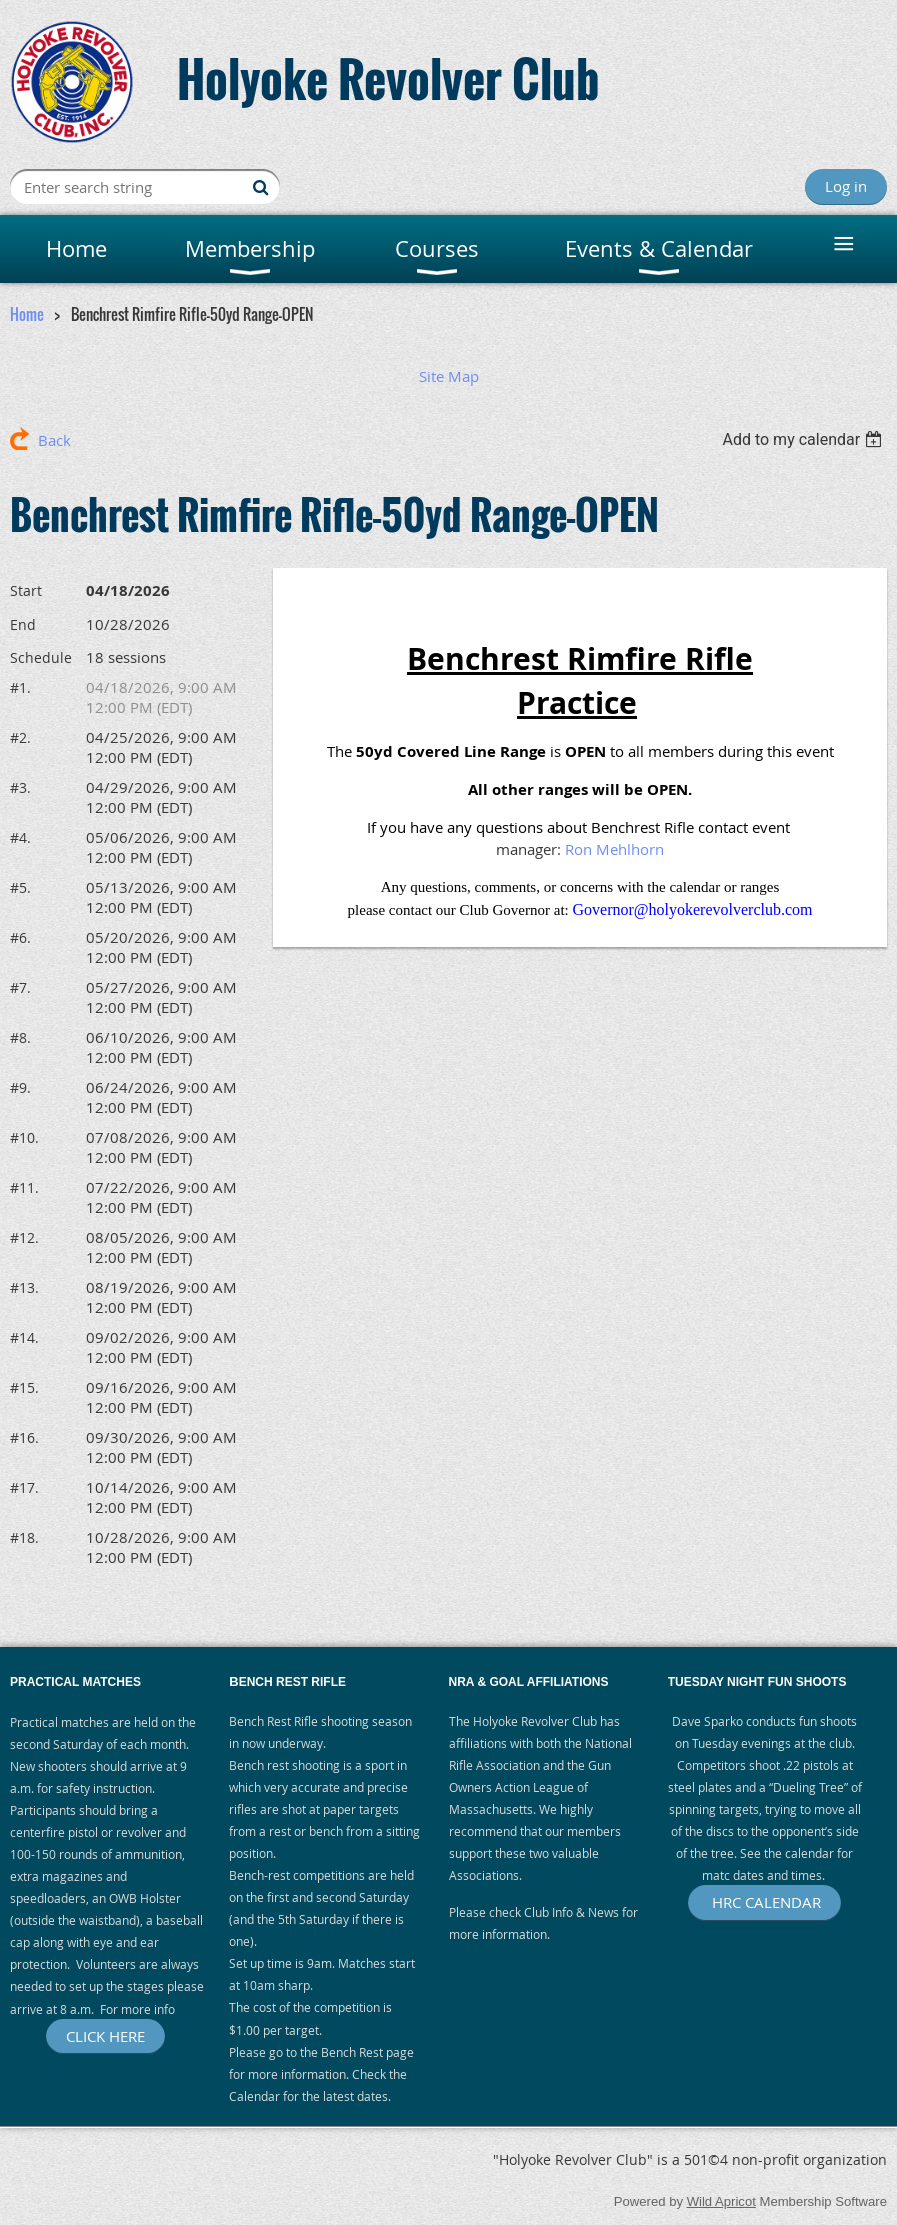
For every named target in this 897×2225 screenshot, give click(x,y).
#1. (20, 687)
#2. (20, 737)
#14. (24, 1337)
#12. (24, 1237)
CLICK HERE (105, 2036)
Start (26, 590)
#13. (24, 1287)
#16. (24, 1437)
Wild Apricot (721, 2201)
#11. (24, 1187)
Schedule (41, 657)
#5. (20, 887)
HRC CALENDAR (764, 1902)
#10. (24, 1137)
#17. (24, 1487)
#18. (24, 1537)
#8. (20, 1037)
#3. (20, 787)
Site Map (449, 376)
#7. (20, 987)
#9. (20, 1087)
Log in (846, 186)
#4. (20, 837)
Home (27, 314)
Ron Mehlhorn (614, 849)
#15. (24, 1387)
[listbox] (804, 439)
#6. (20, 937)
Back (54, 440)
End (23, 624)
